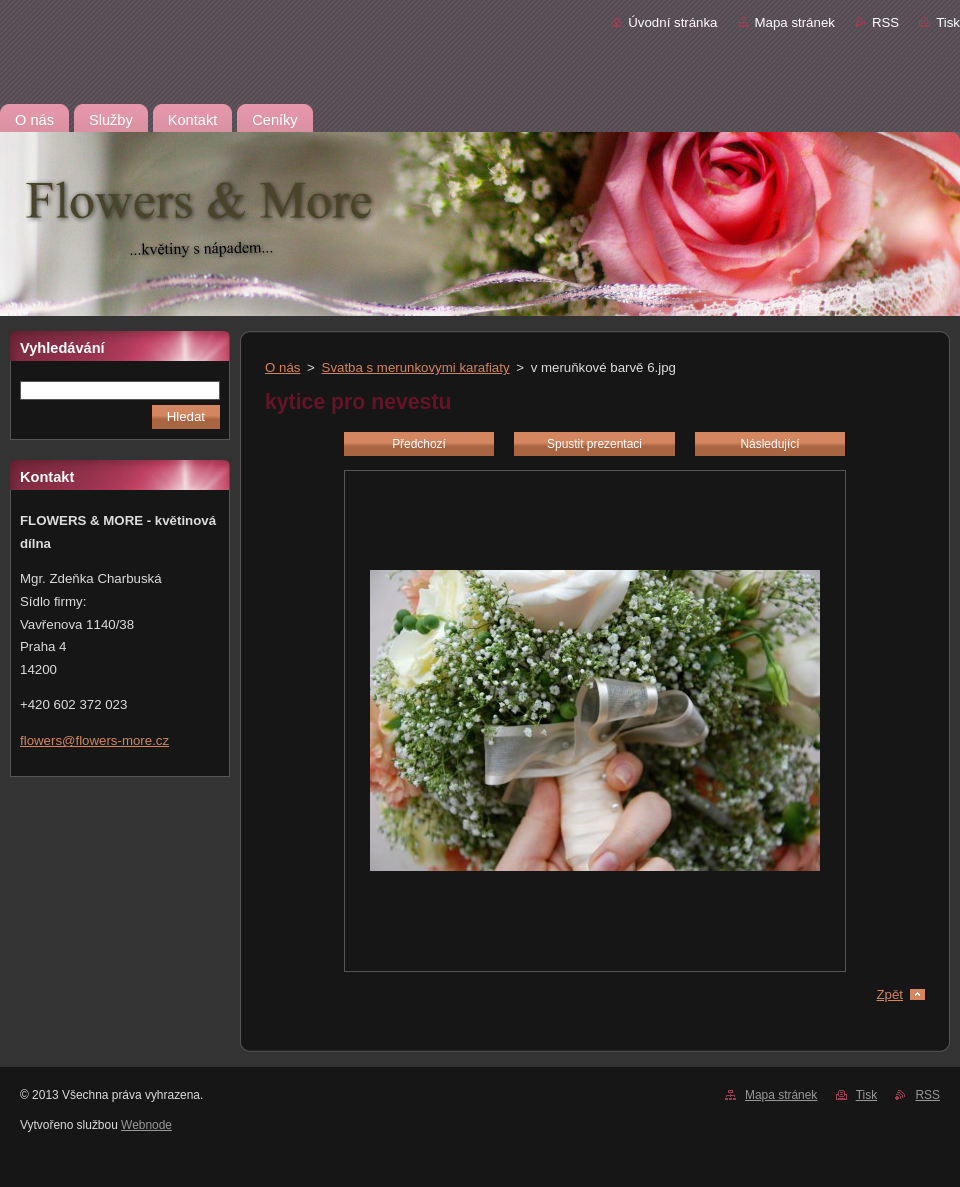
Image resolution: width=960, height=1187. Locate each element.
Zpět (889, 994)
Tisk (948, 22)
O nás (282, 367)
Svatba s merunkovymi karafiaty (416, 367)
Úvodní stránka (672, 22)
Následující (769, 444)
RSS (885, 22)
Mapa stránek (795, 22)
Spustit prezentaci (594, 444)
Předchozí (419, 444)
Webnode (146, 1125)
